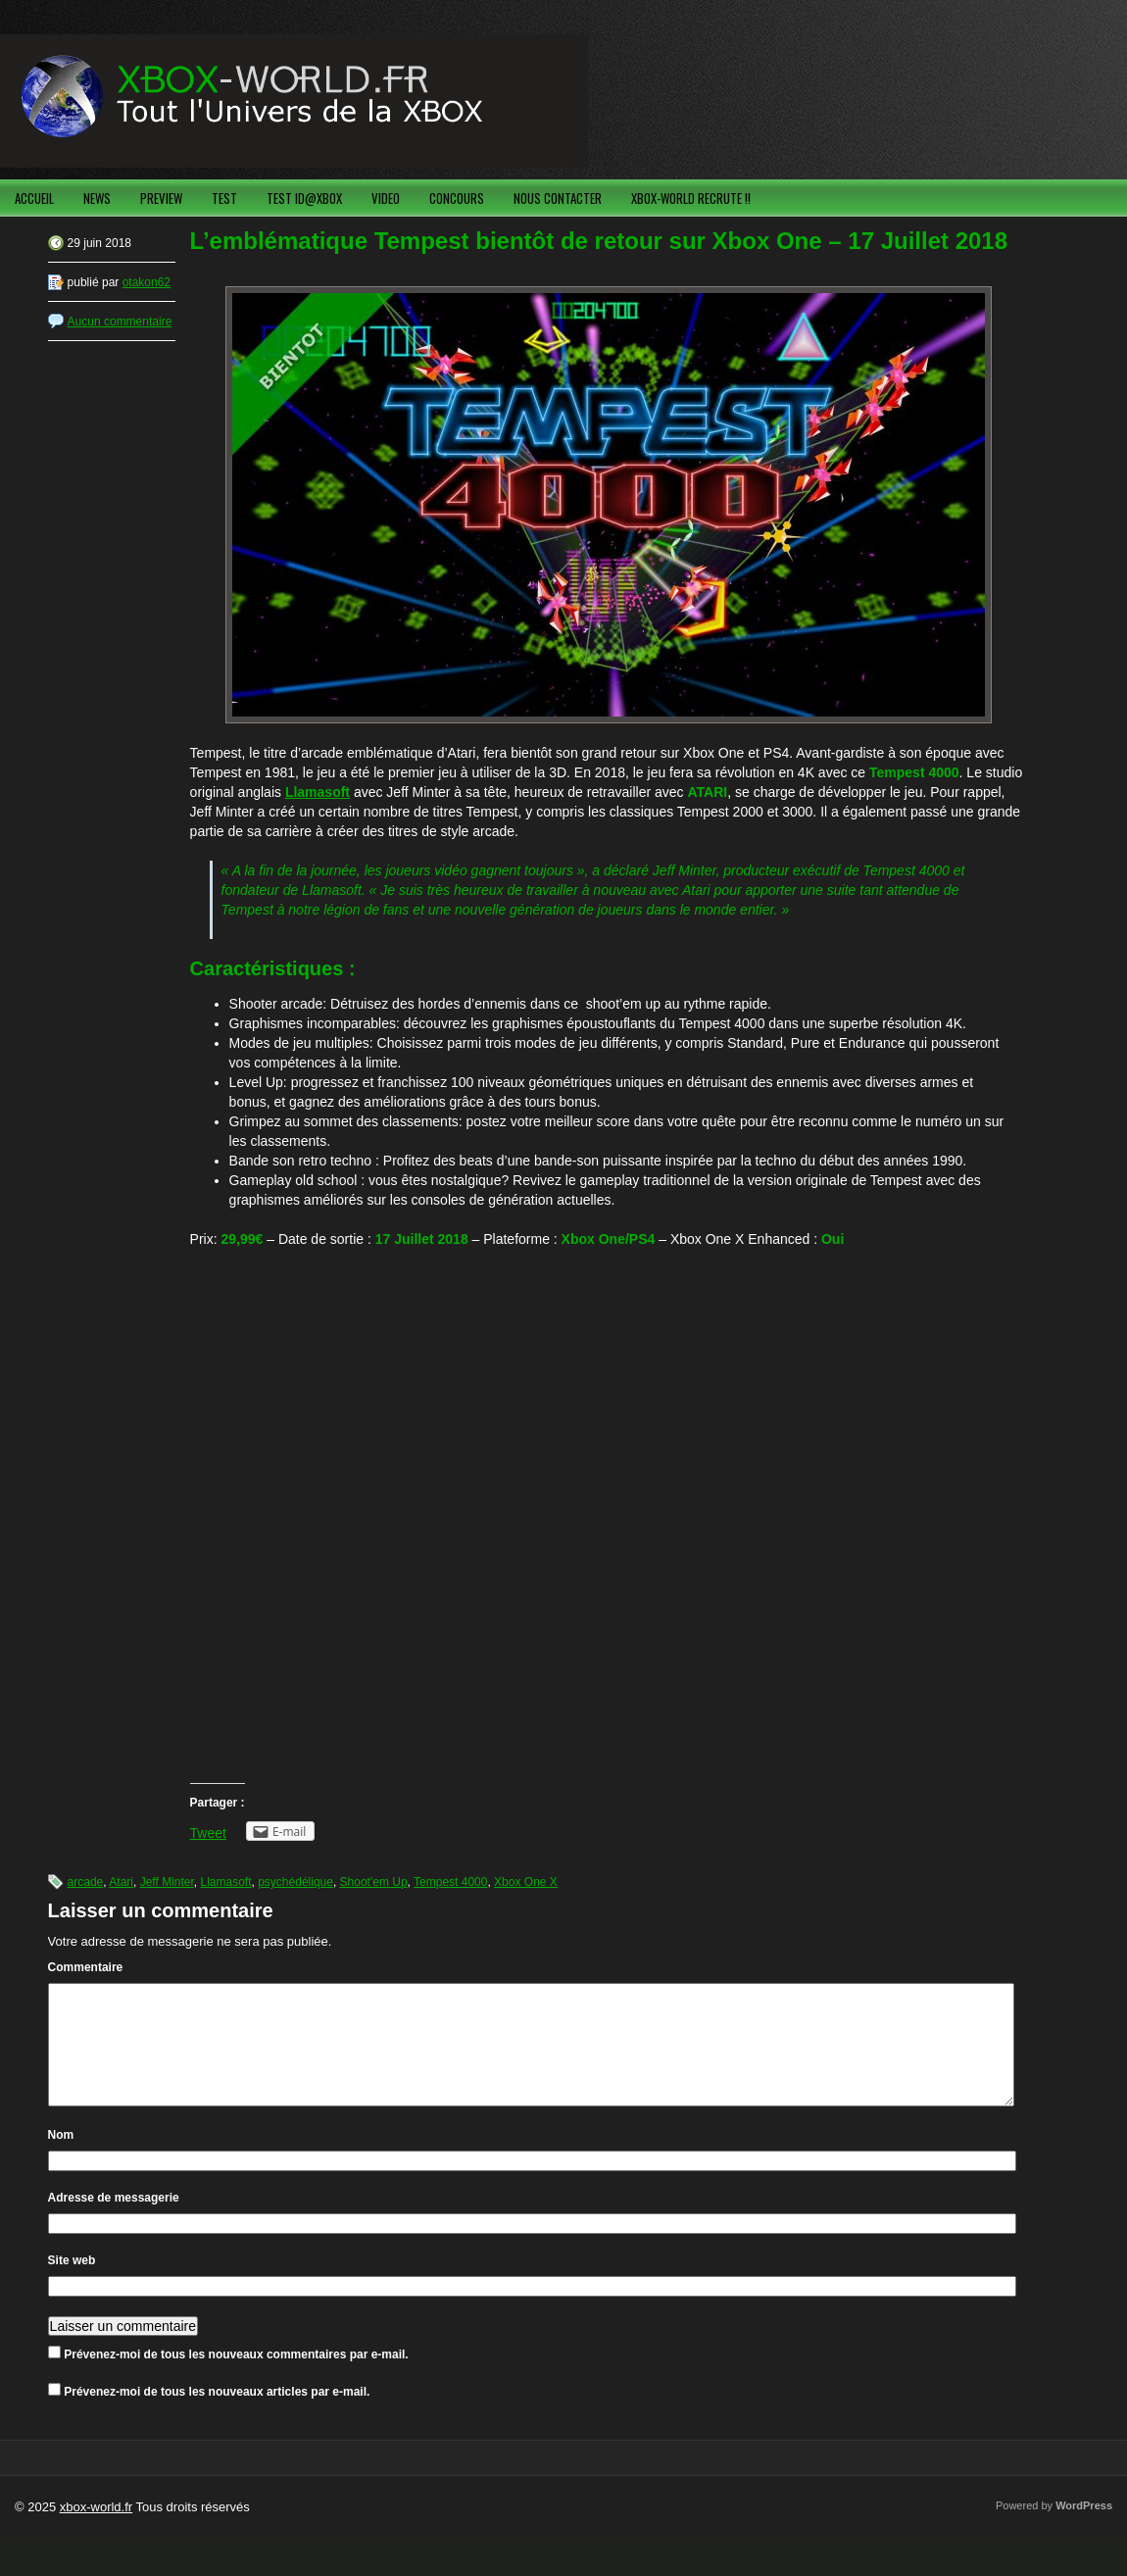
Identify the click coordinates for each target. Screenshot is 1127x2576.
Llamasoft (317, 792)
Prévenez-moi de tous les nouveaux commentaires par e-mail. (236, 2378)
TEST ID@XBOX (304, 198)
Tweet (208, 1833)
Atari (121, 1882)
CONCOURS (456, 198)
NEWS (97, 198)
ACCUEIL (34, 198)
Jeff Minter (167, 1882)
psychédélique (295, 1882)
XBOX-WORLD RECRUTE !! (691, 198)
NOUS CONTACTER (558, 198)
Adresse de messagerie (113, 2221)
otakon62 (146, 282)
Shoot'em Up (374, 1882)
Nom (61, 2158)
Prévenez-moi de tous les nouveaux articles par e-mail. (216, 2415)
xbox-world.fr (96, 2530)
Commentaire (85, 1967)
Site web (72, 2284)
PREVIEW (161, 198)
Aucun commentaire (120, 321)
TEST (224, 198)
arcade (86, 1882)
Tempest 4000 (450, 1882)
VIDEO (385, 198)
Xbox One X (526, 1882)
